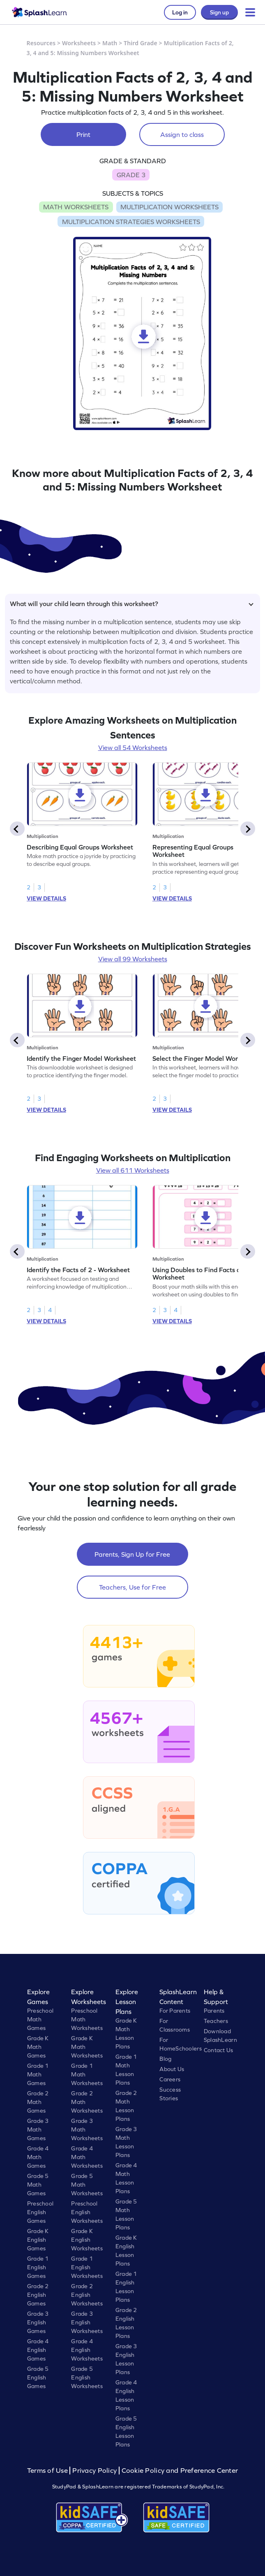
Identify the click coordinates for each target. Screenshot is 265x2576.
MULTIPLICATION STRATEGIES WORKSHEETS (131, 221)
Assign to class (182, 134)
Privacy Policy (94, 2470)
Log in (180, 12)
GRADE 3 (131, 174)
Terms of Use (48, 2470)
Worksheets (79, 43)
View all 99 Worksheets (132, 959)
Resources (41, 43)
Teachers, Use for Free (132, 1587)
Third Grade (140, 43)
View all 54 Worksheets (132, 747)
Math (109, 43)
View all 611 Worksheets (132, 1170)
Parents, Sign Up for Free (132, 1554)
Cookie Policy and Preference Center (180, 2470)
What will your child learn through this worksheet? (131, 603)
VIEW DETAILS (46, 898)
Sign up (219, 12)
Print (83, 134)
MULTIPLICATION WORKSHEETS (169, 207)
